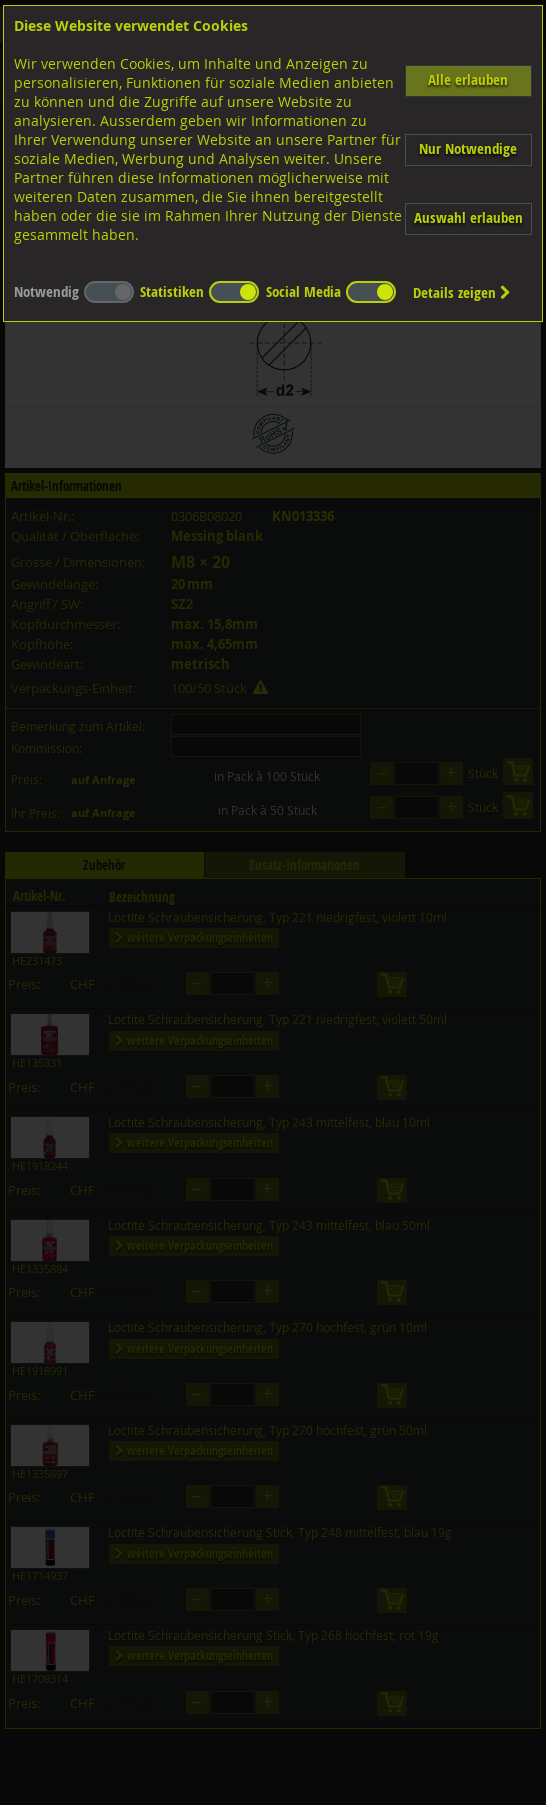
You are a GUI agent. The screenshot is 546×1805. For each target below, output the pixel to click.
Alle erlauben (468, 79)
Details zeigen (462, 292)
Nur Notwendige (468, 148)
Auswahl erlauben (468, 217)
